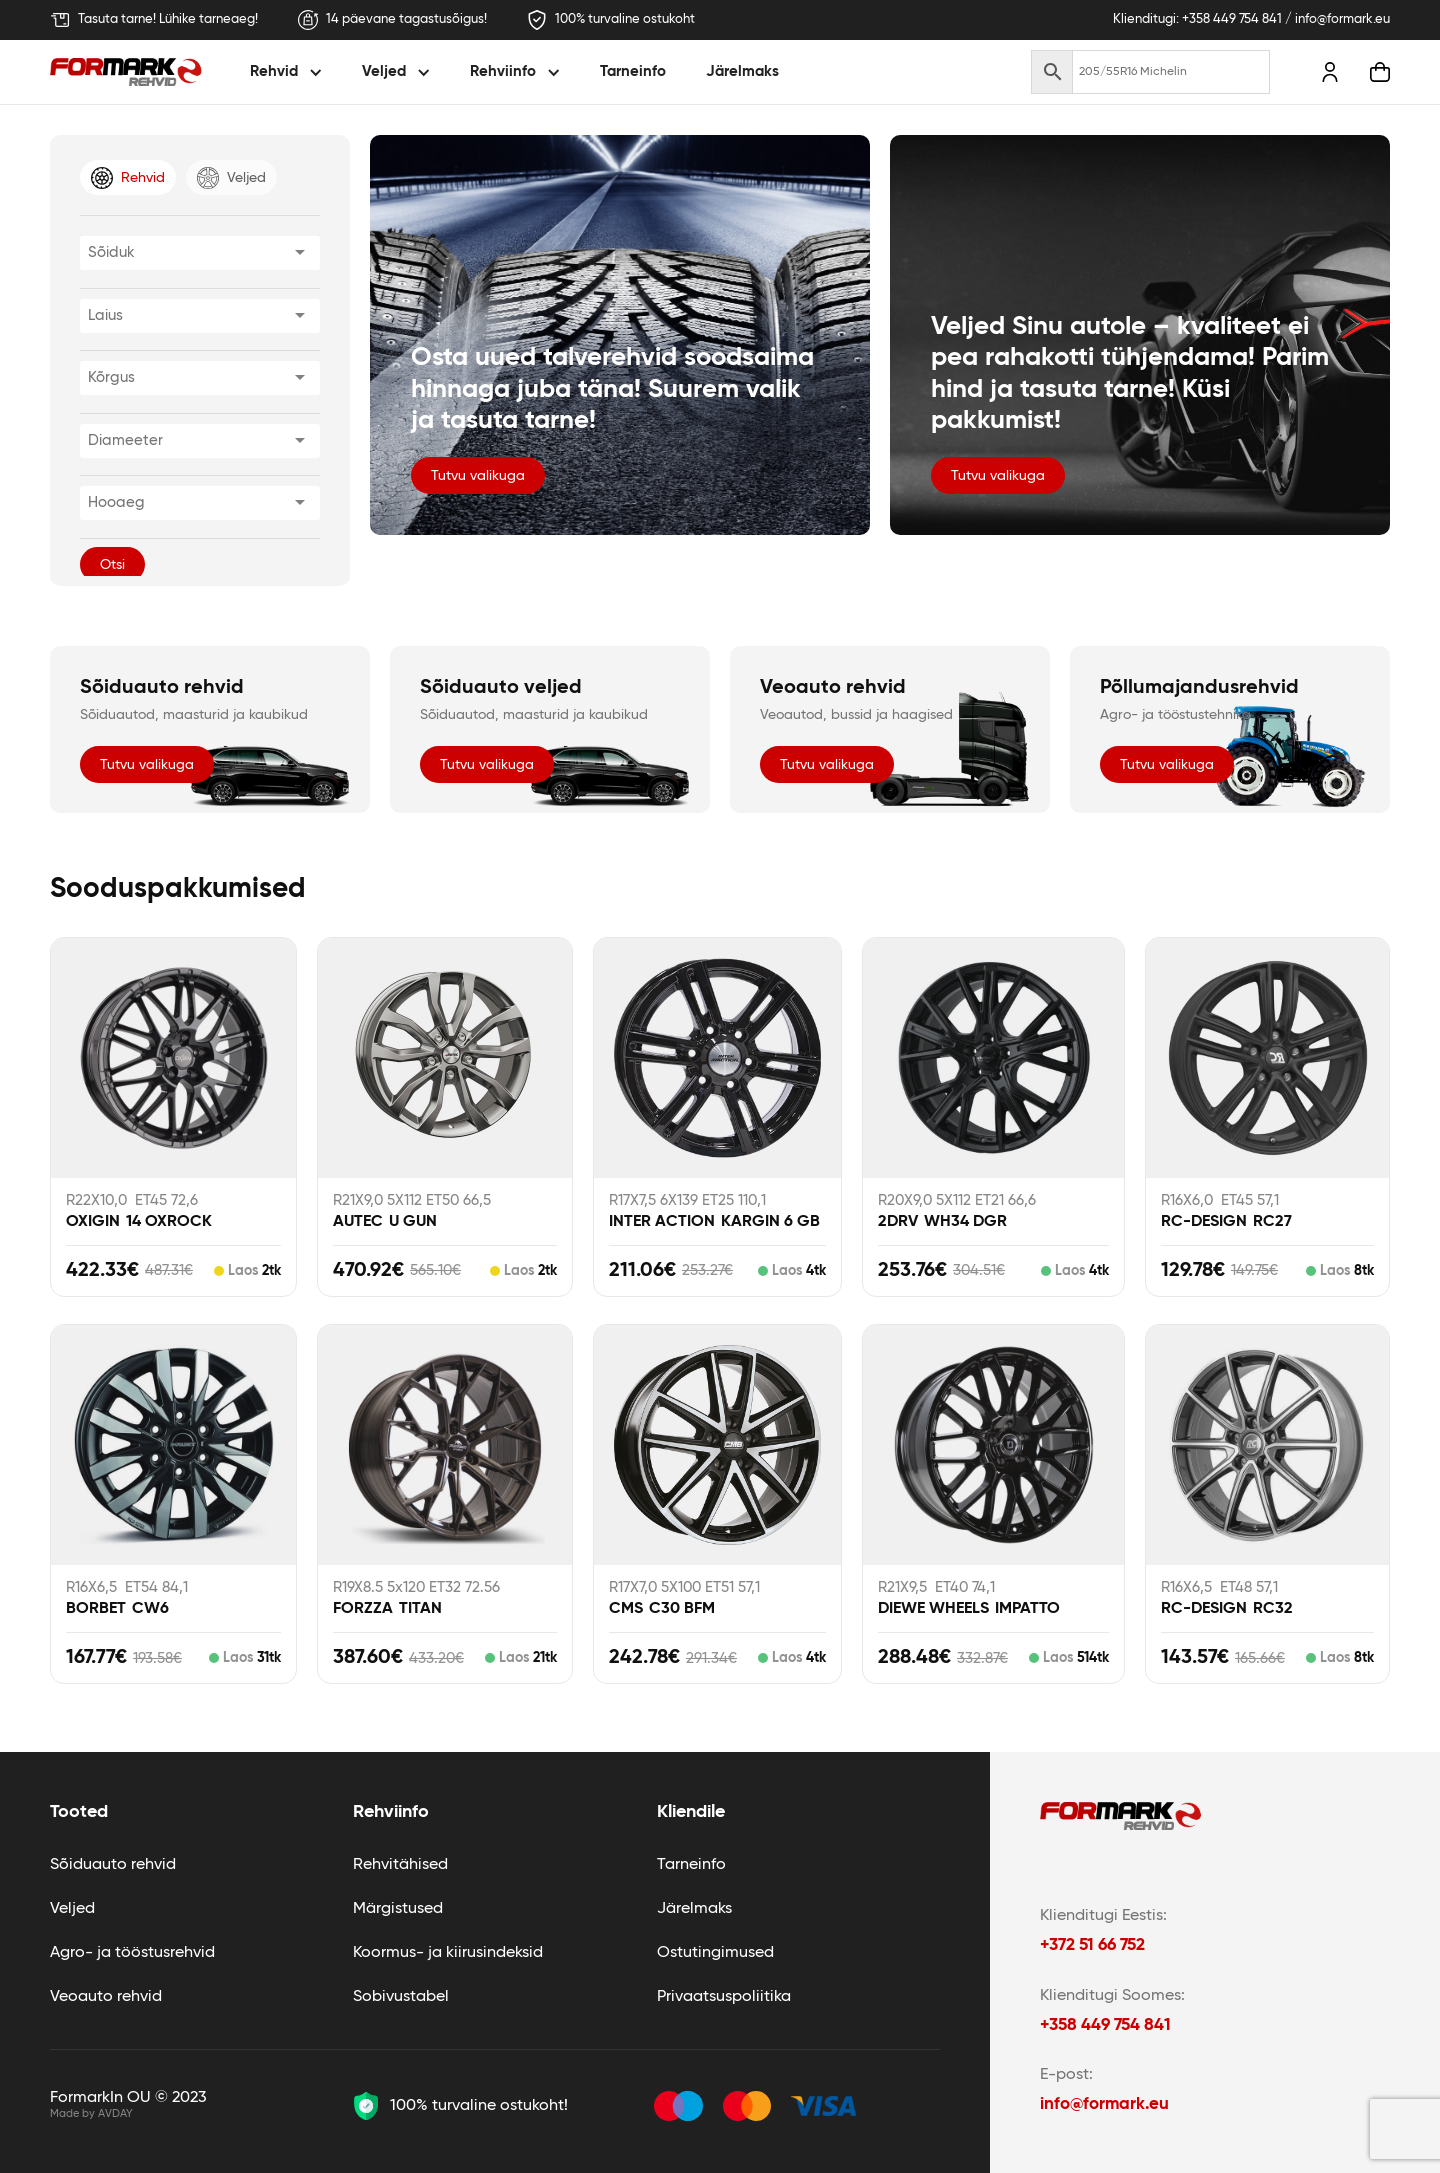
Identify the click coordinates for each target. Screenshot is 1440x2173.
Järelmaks (742, 71)
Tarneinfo (633, 71)
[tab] (128, 177)
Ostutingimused (715, 1953)
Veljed (72, 1909)
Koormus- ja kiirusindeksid (448, 1953)
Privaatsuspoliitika (724, 1997)
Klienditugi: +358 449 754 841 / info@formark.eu (1251, 19)
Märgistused (398, 1909)
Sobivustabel (401, 1997)
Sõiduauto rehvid (113, 1865)
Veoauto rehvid (106, 1997)
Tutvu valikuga (478, 476)
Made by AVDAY (91, 2113)
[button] (289, 72)
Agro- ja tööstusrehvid (132, 1953)
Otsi (112, 565)
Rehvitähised (400, 1865)
